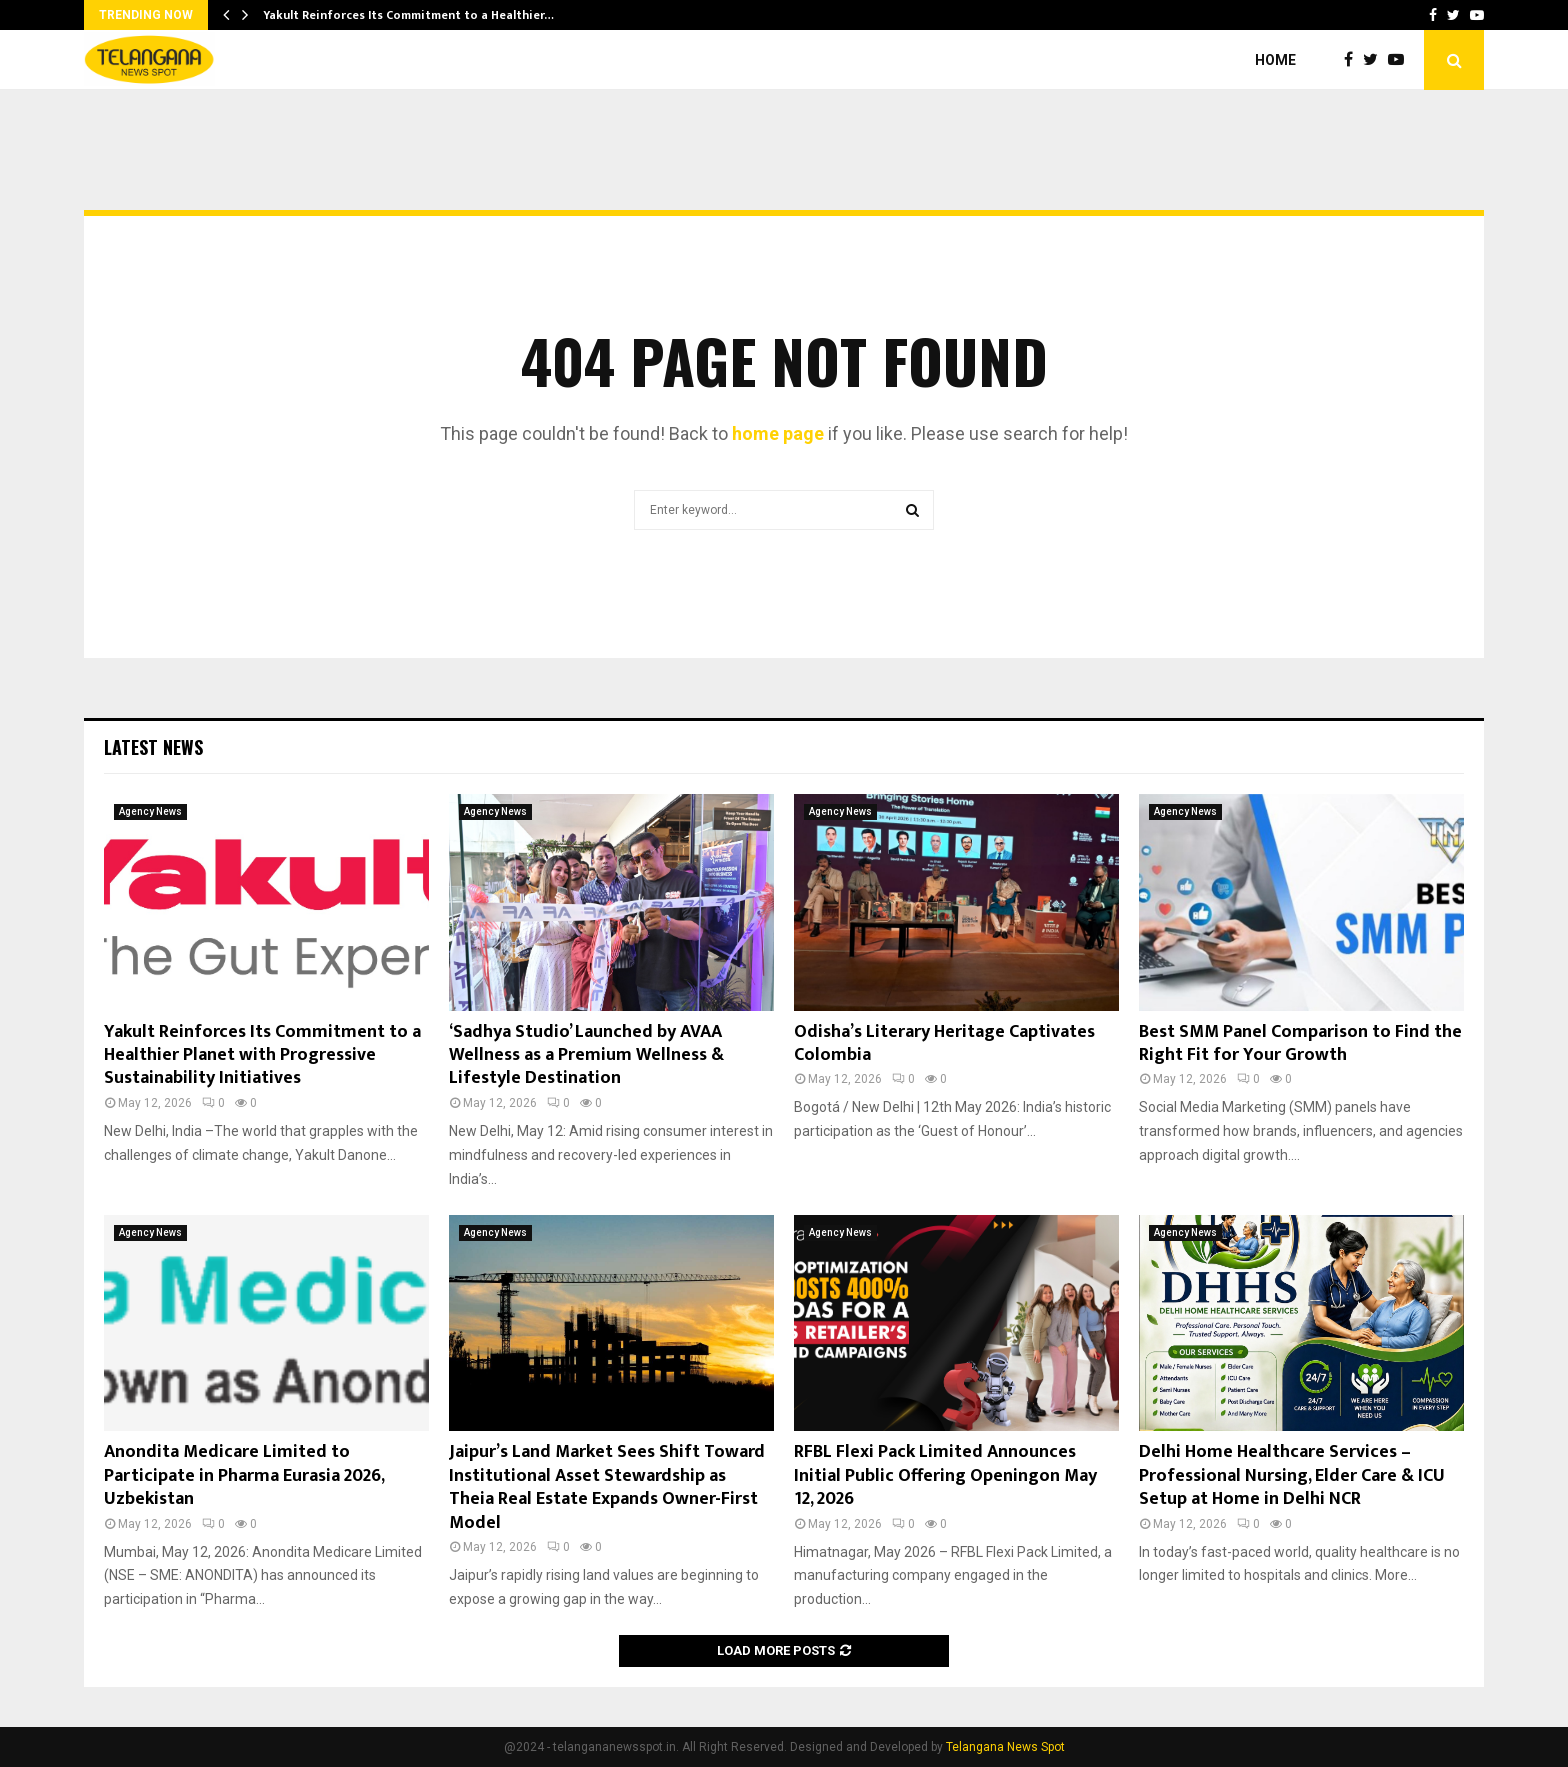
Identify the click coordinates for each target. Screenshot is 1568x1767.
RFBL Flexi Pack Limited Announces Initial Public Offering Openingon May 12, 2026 (945, 1475)
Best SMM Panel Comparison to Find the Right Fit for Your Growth (1300, 1043)
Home (1275, 60)
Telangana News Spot (1005, 1747)
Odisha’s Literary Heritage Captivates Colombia (944, 1043)
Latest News (153, 747)
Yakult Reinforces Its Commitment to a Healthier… (408, 15)
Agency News (150, 811)
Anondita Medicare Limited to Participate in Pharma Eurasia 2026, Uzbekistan (244, 1475)
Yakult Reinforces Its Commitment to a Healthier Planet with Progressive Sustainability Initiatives (262, 1055)
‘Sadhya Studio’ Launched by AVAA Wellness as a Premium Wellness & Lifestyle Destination (586, 1055)
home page (778, 433)
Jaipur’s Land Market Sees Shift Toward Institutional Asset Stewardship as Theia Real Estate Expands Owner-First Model (607, 1487)
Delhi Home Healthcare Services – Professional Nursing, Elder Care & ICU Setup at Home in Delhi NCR (1292, 1475)
